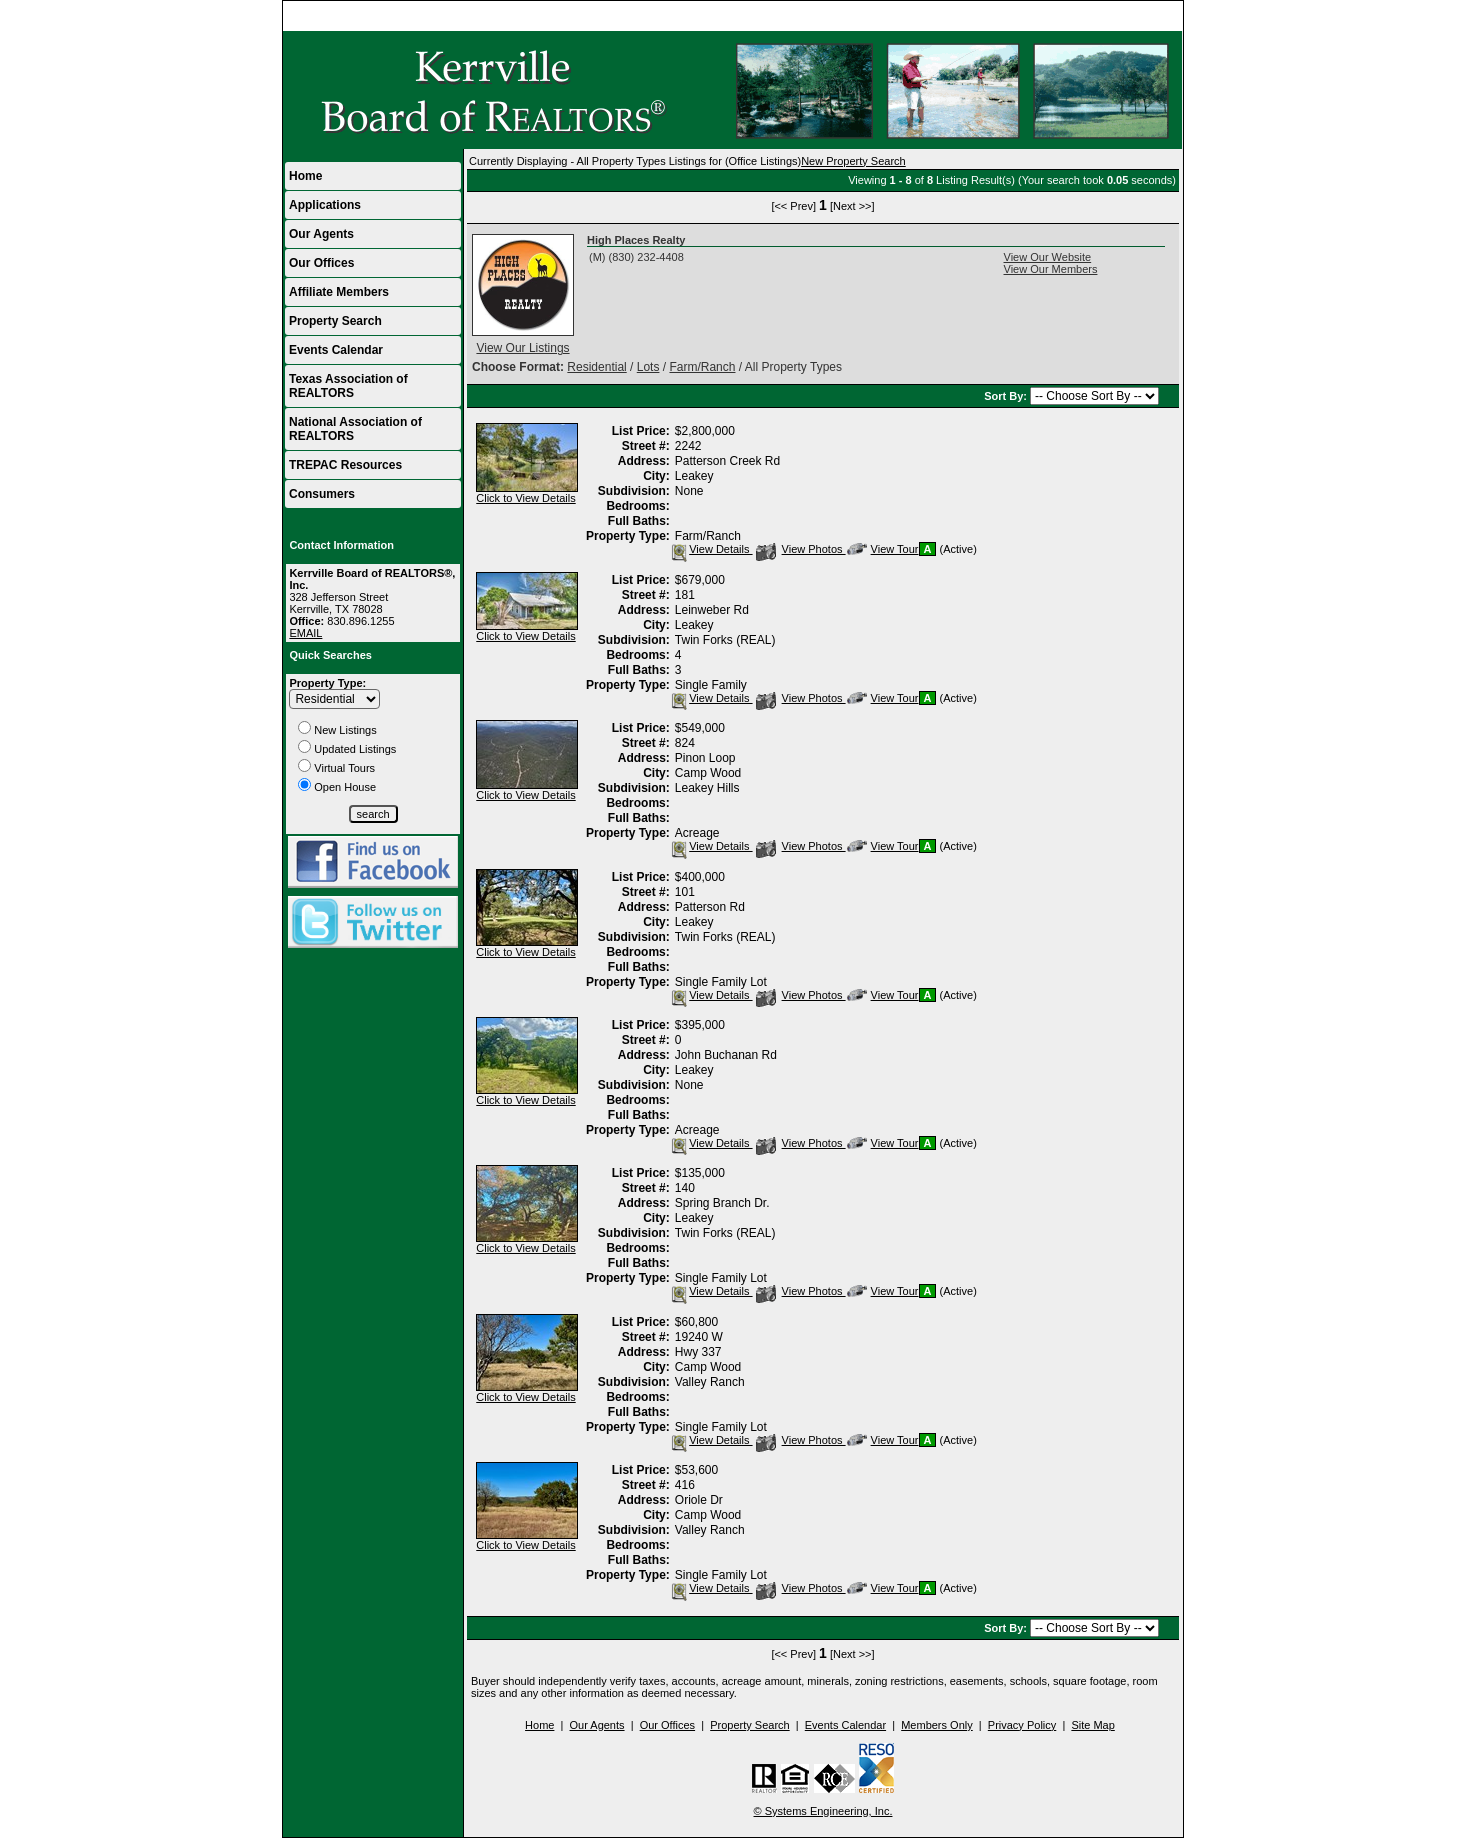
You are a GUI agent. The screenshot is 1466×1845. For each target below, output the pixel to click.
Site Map (1092, 1725)
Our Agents (321, 234)
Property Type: (327, 683)
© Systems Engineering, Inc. (823, 1811)
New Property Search (853, 161)
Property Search (335, 321)
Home (1158, 16)
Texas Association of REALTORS (348, 386)
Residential (596, 367)
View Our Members (1051, 269)
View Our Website (1048, 257)
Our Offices (321, 263)
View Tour (883, 549)
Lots (648, 367)
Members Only (937, 1725)
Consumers (322, 494)
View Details (710, 549)
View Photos (801, 549)
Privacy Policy (1022, 1725)
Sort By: (1007, 396)
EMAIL (305, 633)
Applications (325, 205)
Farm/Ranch (702, 367)
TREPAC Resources (345, 465)
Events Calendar (336, 350)
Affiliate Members (339, 292)
